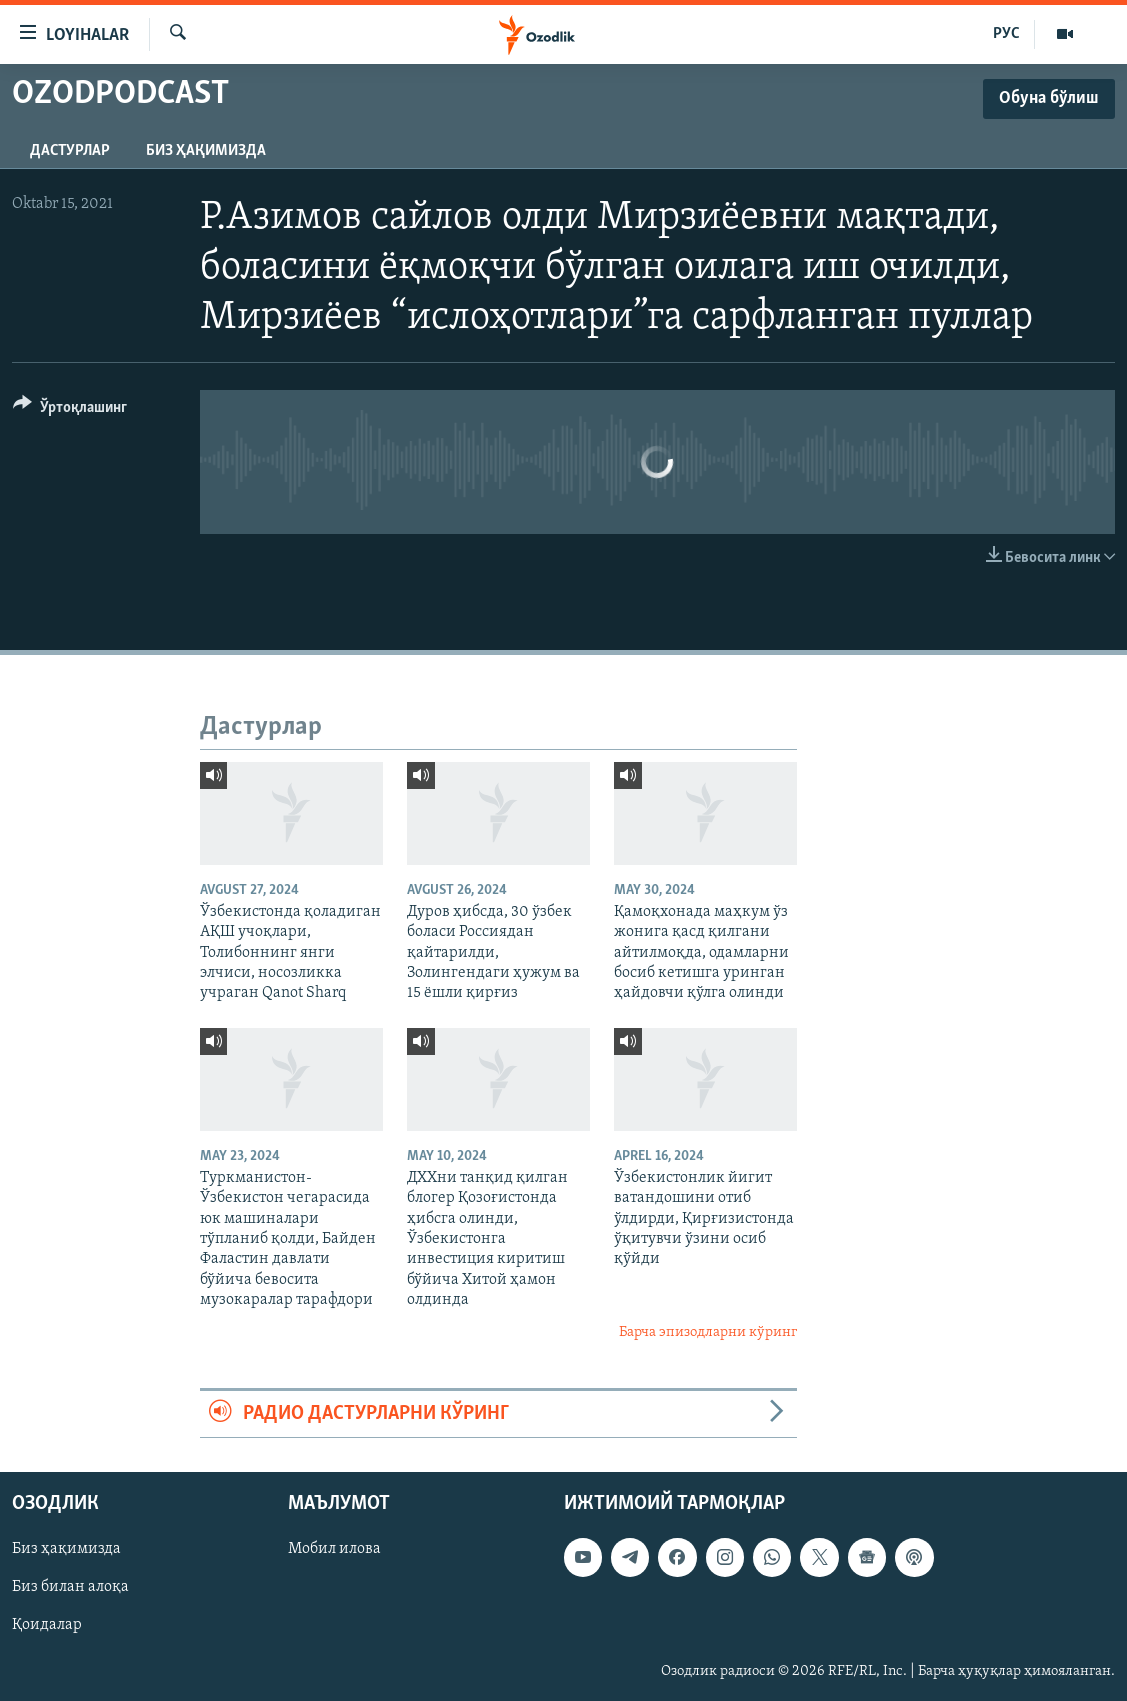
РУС (1006, 34)
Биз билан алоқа (70, 1588)
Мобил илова (334, 1550)
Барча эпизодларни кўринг (708, 1332)
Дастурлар (70, 151)
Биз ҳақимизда (206, 151)
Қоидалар (47, 1626)
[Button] (70, 410)
